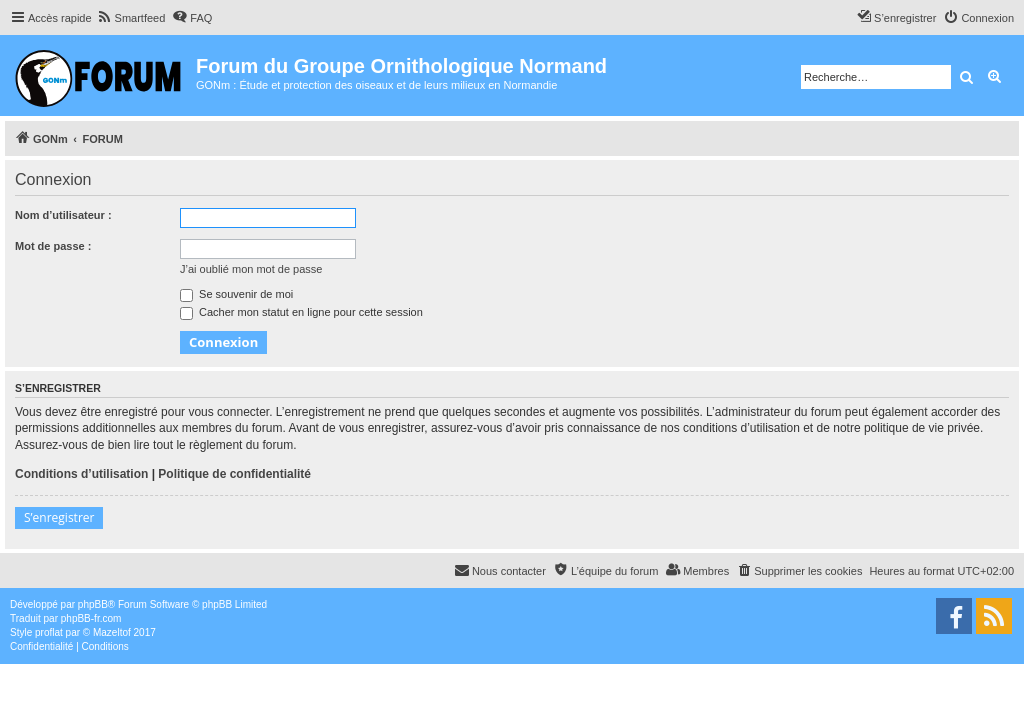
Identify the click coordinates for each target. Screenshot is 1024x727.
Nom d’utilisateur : (63, 215)
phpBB (93, 604)
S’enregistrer (59, 517)
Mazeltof (112, 632)
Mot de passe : (53, 246)
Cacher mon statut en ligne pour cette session (301, 312)
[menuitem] (131, 18)
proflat (49, 632)
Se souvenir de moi (236, 294)
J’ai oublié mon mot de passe (251, 269)
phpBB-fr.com (91, 618)
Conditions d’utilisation (81, 474)
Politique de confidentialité (234, 474)
